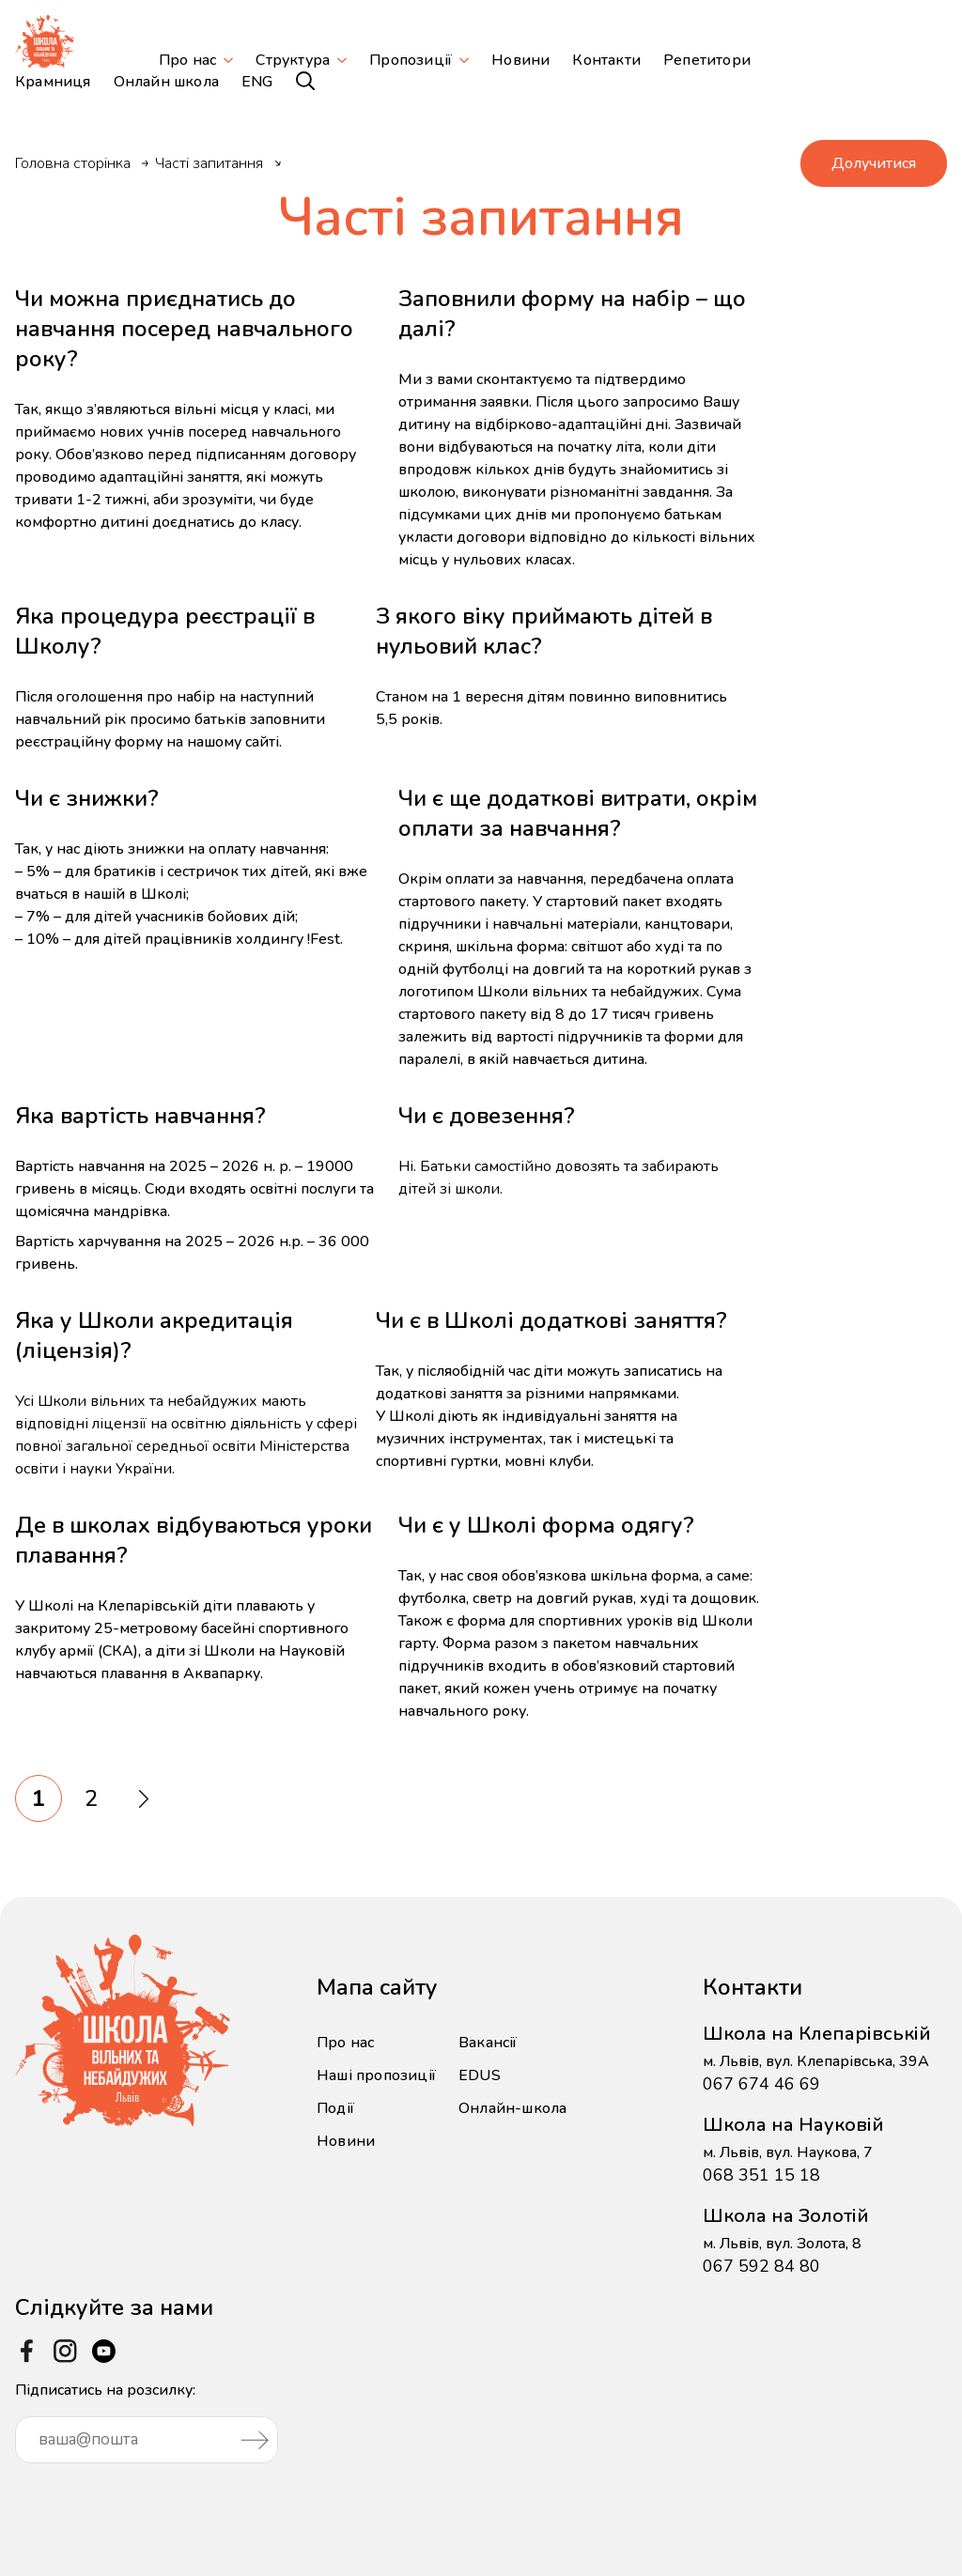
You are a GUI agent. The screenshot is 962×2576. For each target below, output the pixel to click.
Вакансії (488, 2042)
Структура (293, 60)
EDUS (479, 2075)
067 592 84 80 (761, 2266)
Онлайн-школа (512, 2108)
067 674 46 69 (761, 2084)
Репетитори (707, 60)
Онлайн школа (166, 81)
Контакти (606, 60)
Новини (520, 60)
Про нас (187, 60)
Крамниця (53, 81)
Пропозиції (410, 60)
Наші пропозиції (376, 2075)
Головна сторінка (73, 163)
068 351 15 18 (761, 2175)
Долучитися (873, 163)
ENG (257, 81)
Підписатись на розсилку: (146, 2421)
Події (335, 2108)
